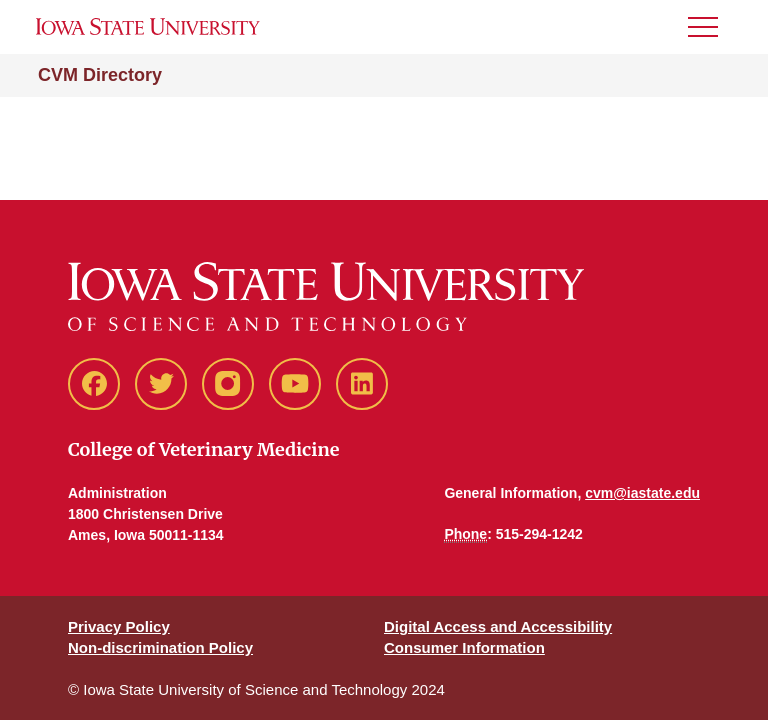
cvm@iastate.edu (642, 493)
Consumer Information (464, 647)
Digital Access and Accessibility (498, 626)
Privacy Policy (119, 626)
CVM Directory (100, 75)
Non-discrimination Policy (160, 647)
